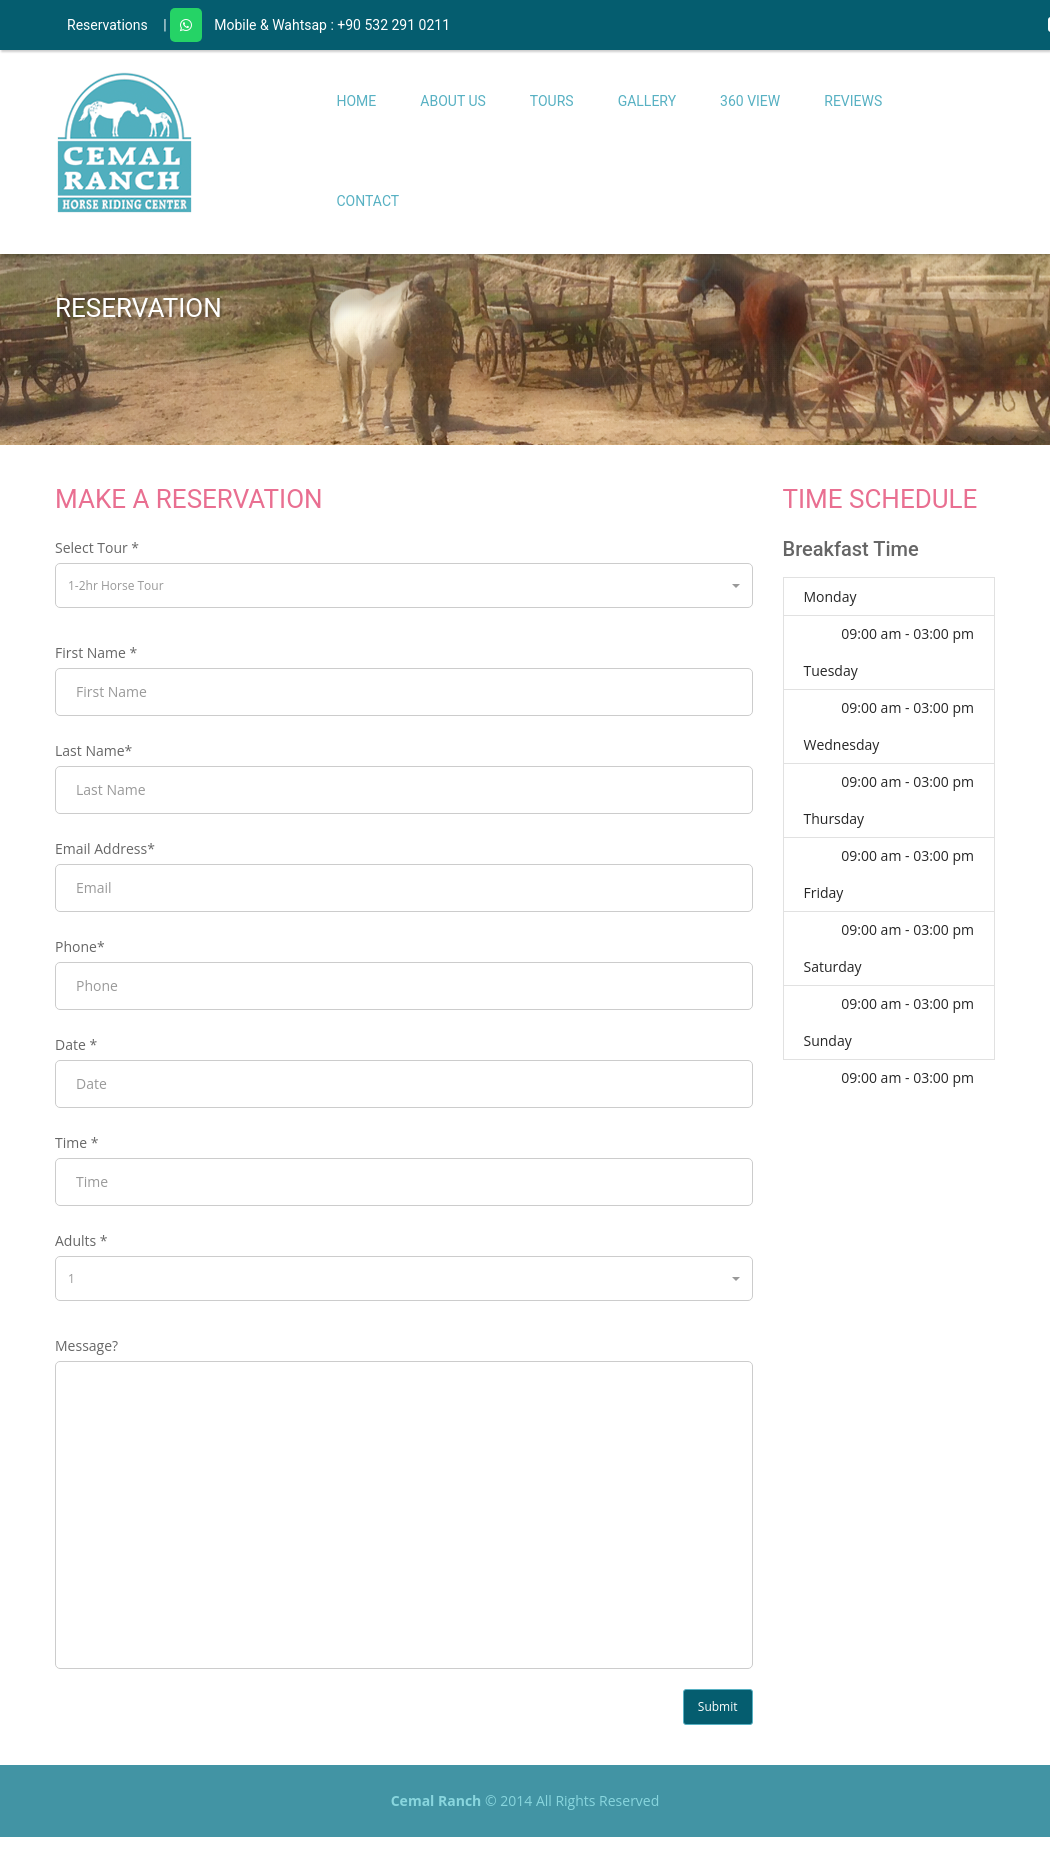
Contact (368, 201)
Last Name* (93, 750)
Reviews (853, 101)
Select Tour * (97, 547)
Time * (76, 1142)
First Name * (96, 652)
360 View (750, 101)
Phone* (80, 946)
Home (357, 101)
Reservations (107, 25)
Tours (552, 101)
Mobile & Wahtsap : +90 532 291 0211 (332, 25)
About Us (453, 101)
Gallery (647, 101)
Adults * (81, 1240)
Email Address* (105, 848)
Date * (76, 1044)
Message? (86, 1345)
